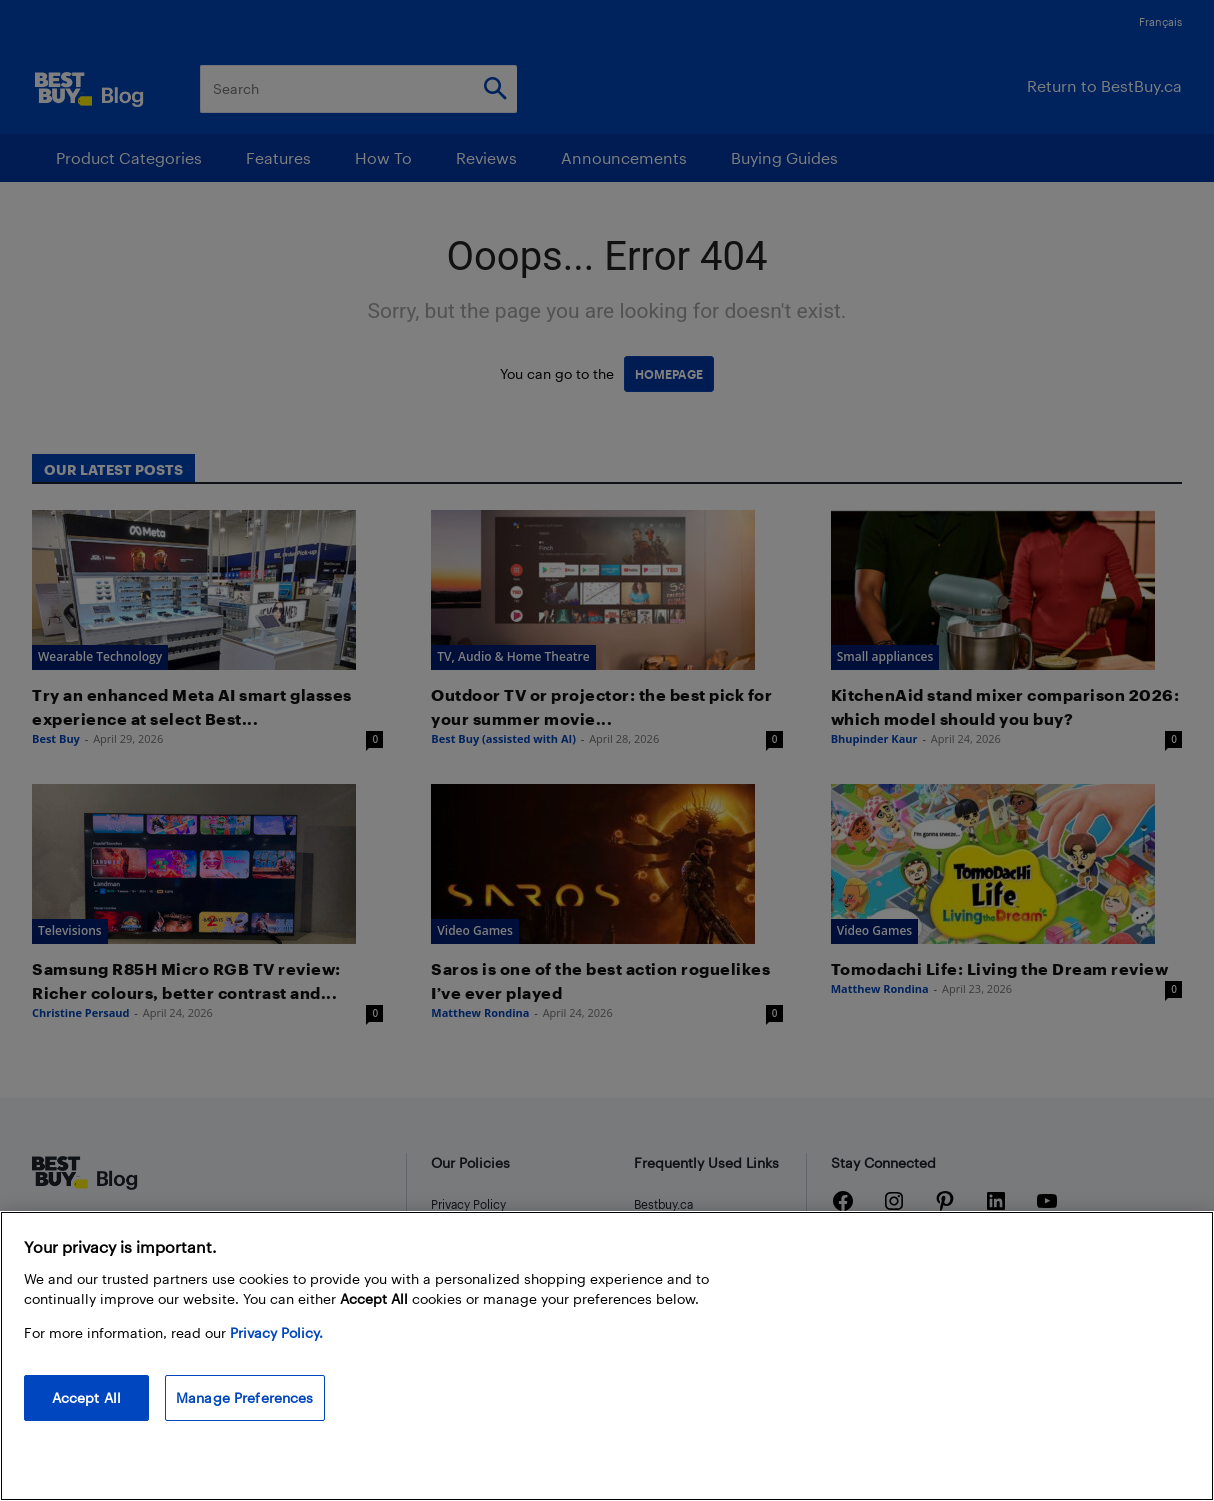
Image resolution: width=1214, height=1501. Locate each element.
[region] (607, 1356)
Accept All (86, 1397)
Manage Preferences (245, 1397)
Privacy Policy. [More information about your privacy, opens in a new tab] (276, 1332)
